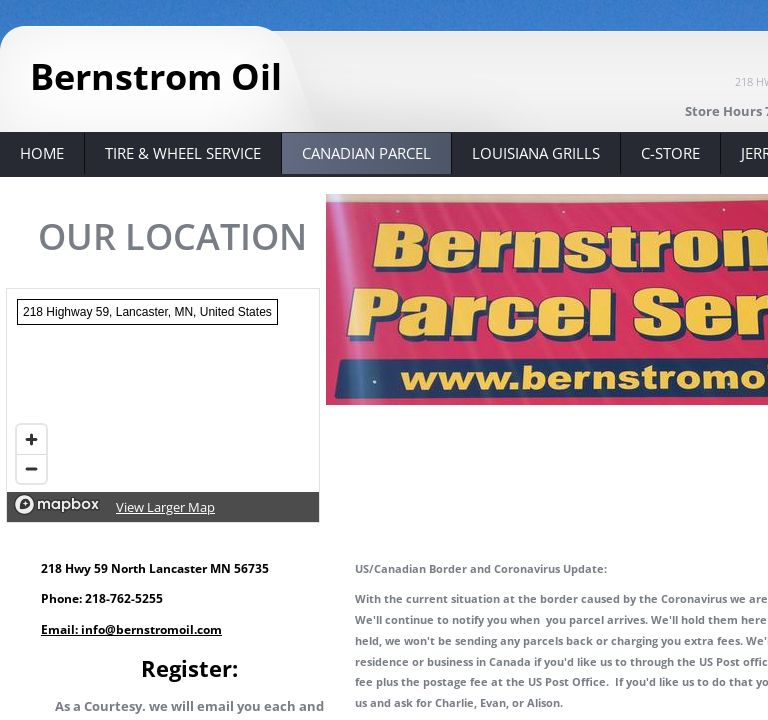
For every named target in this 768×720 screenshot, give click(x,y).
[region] (163, 405)
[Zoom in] (31, 439)
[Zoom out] (31, 468)
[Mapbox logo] (57, 504)
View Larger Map (165, 507)
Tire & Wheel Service (183, 153)
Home (42, 153)
